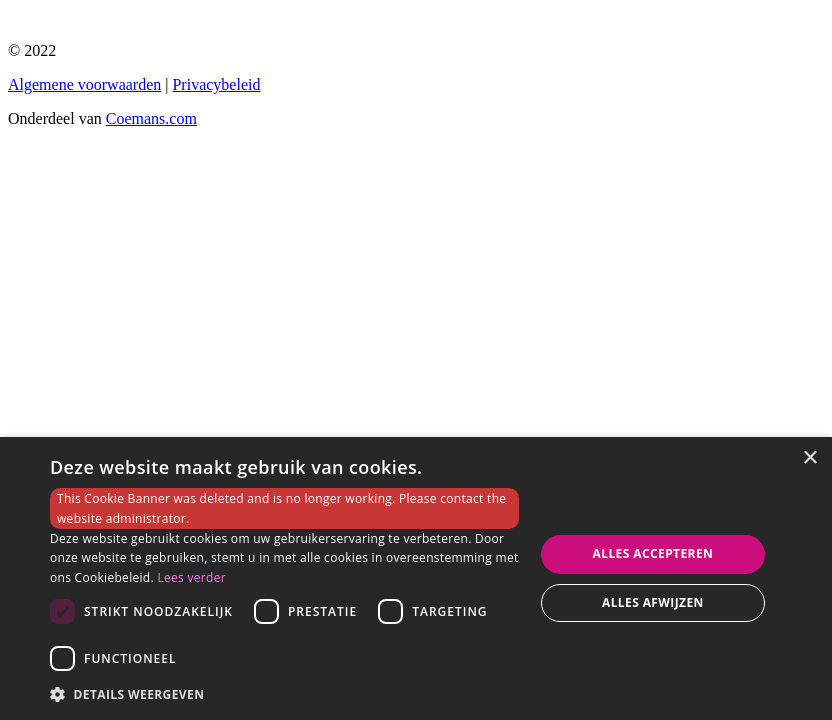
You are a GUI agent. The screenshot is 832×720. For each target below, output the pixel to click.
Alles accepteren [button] (653, 553)
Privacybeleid (216, 84)
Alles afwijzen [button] (653, 602)
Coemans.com (151, 118)
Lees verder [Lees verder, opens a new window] (191, 577)
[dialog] (416, 578)
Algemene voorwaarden (84, 84)
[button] (284, 693)
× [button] (809, 458)
